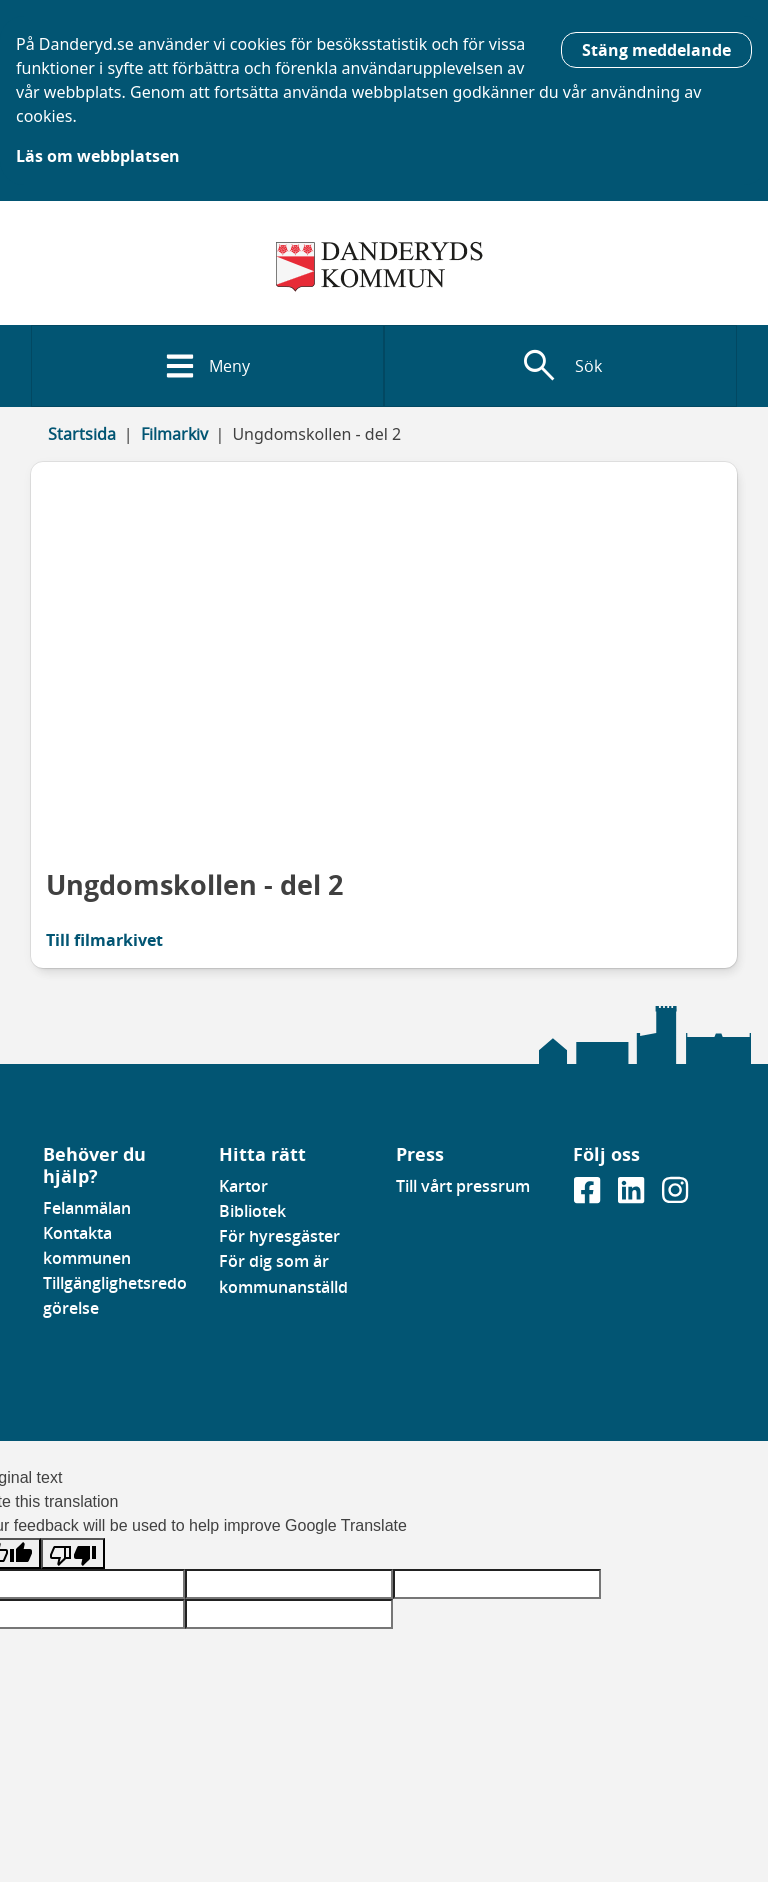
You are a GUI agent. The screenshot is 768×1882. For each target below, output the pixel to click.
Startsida (82, 434)
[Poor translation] (73, 1553)
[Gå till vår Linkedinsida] (633, 1196)
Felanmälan (87, 1208)
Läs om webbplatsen (98, 156)
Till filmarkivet (104, 940)
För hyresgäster (279, 1236)
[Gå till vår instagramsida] (675, 1196)
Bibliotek (252, 1211)
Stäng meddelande (656, 50)
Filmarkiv (174, 434)
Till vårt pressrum (463, 1186)
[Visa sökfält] (560, 366)
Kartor (243, 1186)
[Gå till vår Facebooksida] (589, 1196)
